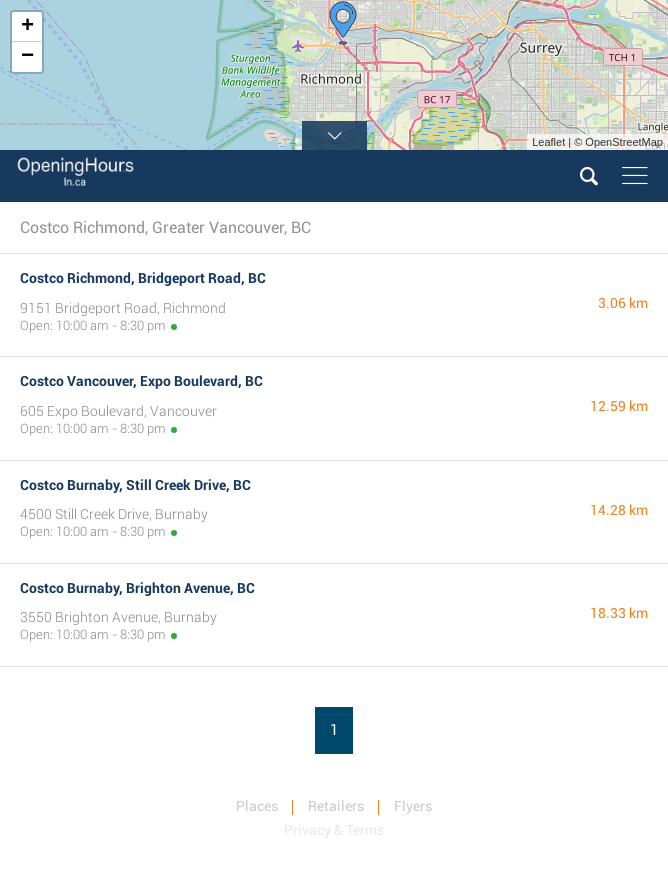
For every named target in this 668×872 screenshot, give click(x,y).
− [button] (27, 57)
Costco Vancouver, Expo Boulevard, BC (141, 381)
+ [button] (27, 27)
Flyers (413, 806)
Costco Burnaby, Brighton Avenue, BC (137, 588)
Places (257, 806)
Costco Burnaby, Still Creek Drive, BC (135, 485)
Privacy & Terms (334, 830)
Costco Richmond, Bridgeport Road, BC (143, 278)
